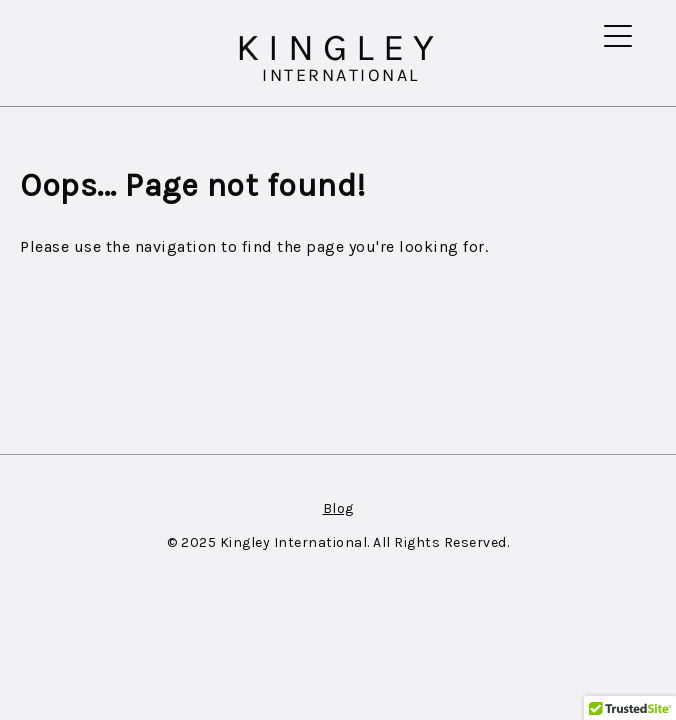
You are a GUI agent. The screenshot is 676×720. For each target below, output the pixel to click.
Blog (338, 508)
